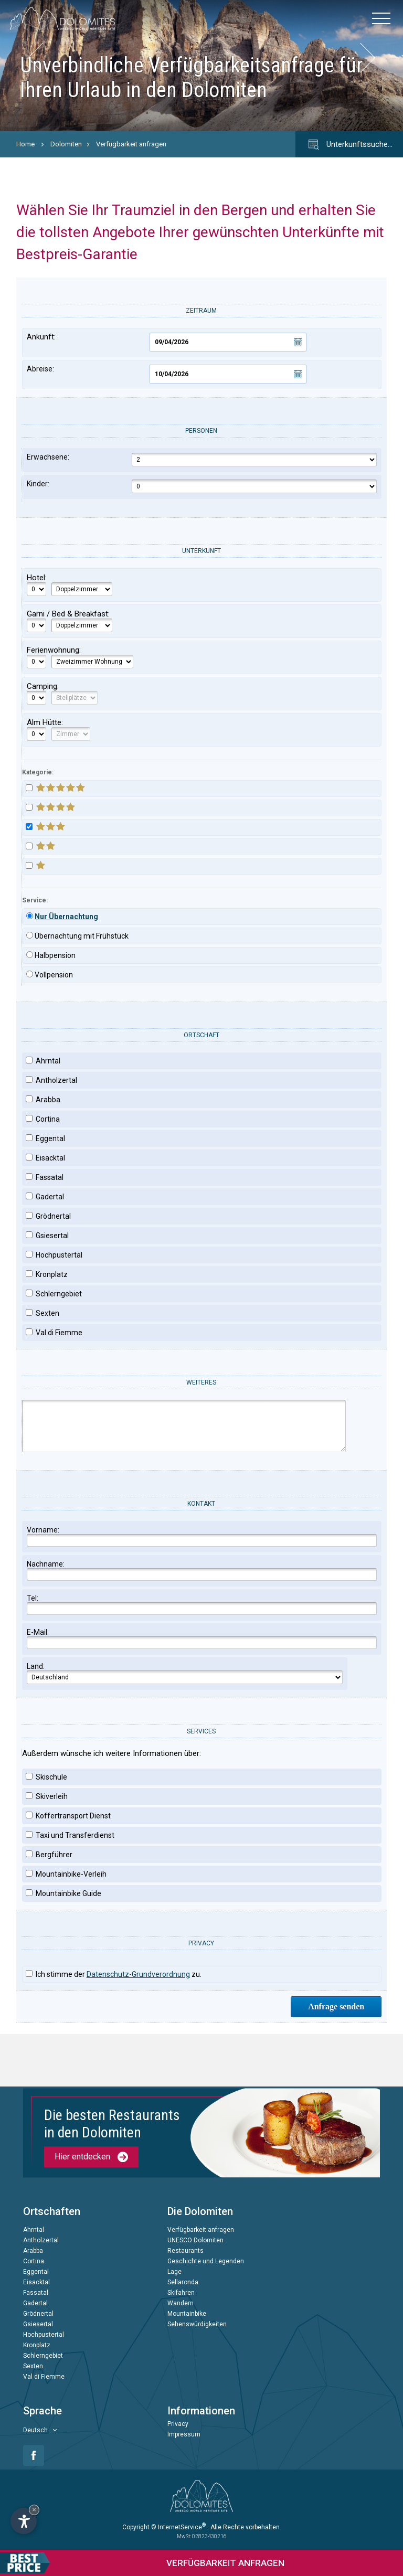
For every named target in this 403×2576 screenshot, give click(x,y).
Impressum (183, 2435)
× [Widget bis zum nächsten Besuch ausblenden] (34, 2510)
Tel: (202, 1604)
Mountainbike (186, 2314)
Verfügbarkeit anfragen (131, 144)
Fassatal (35, 2293)
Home (25, 144)
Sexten (33, 2366)
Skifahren (181, 2293)
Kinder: (202, 486)
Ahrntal (33, 2230)
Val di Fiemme (44, 2377)
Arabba (33, 2251)
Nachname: (202, 1570)
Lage (174, 2272)
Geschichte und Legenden (205, 2261)
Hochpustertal (43, 2335)
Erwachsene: (202, 459)
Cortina (33, 2261)
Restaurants (185, 2251)
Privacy (177, 2424)
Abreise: (167, 374)
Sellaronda (182, 2282)
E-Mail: (202, 1638)
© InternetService (178, 2527)
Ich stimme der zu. (114, 1974)
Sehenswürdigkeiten (197, 2324)
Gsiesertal (38, 2324)
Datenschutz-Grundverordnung (138, 1974)
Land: (185, 1673)
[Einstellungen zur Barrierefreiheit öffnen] (23, 2521)
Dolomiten (66, 144)
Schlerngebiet (43, 2356)
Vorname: (202, 1536)
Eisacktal (36, 2282)
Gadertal (35, 2303)
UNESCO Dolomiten (195, 2240)
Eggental (36, 2272)
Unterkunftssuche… (349, 145)
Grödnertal (38, 2314)
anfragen (142, 2562)
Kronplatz (36, 2345)
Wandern (180, 2303)
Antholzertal (41, 2240)
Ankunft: (167, 342)
